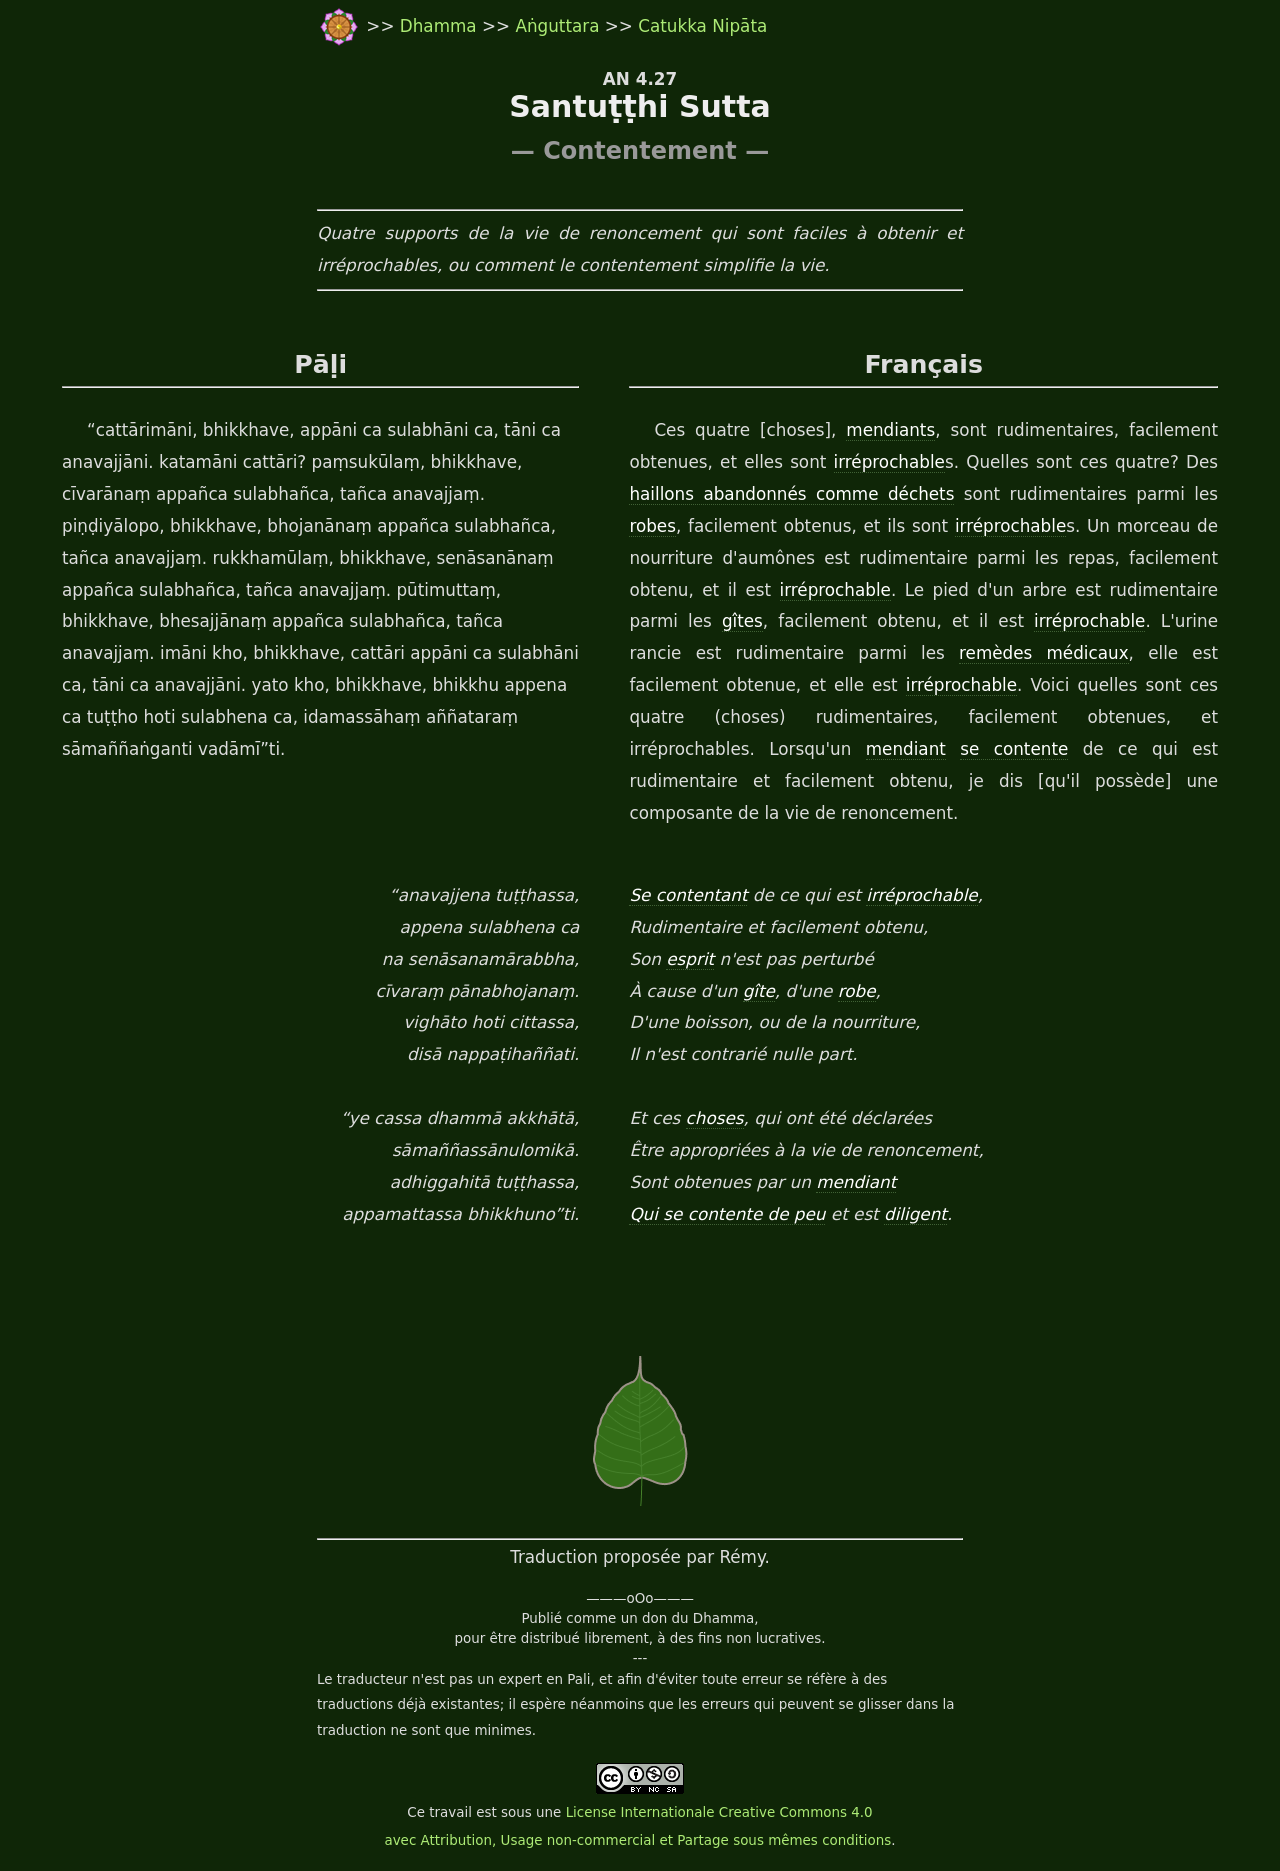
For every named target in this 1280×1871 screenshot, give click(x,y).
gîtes (742, 621)
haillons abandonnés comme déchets (791, 494)
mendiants (890, 430)
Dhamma (441, 26)
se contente (1014, 749)
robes (652, 526)
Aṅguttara (559, 26)
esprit (690, 959)
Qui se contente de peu (727, 1214)
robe (857, 991)
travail (450, 1812)
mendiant (906, 749)
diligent (915, 1214)
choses (715, 1118)
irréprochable (889, 462)
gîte (759, 991)
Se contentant (688, 895)
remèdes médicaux (1044, 653)
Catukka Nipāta (702, 26)
